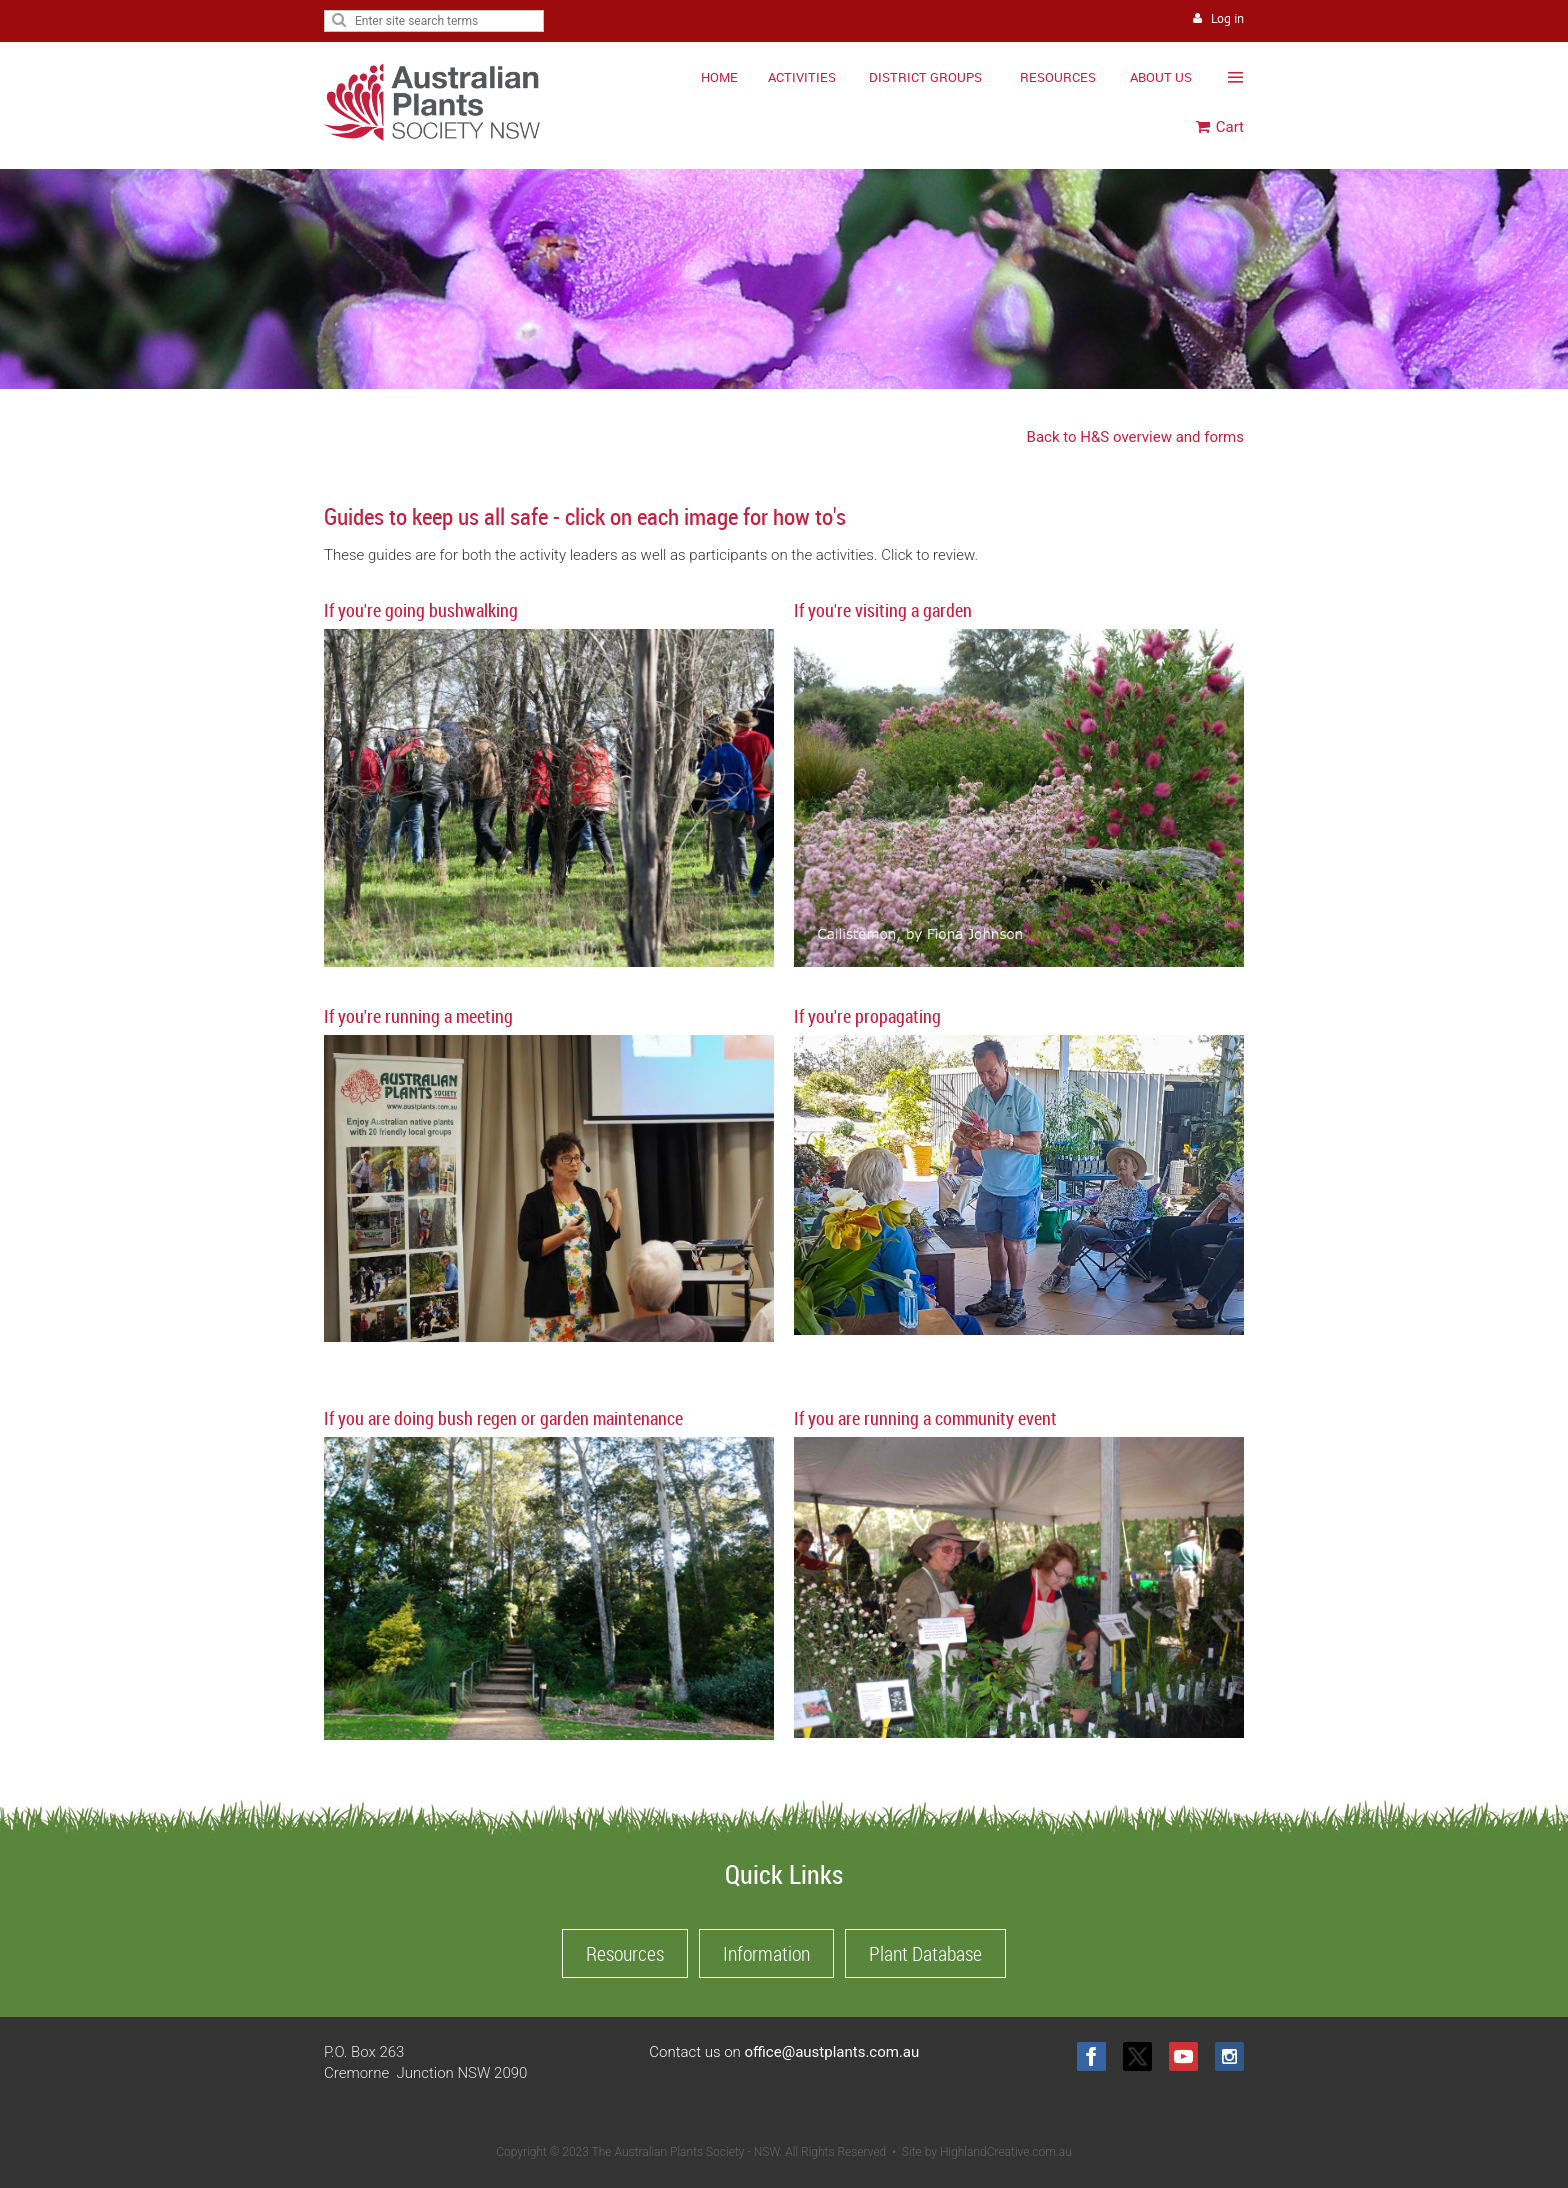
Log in (1227, 18)
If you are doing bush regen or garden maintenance (503, 1418)
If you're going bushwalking (421, 610)
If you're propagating (867, 1016)
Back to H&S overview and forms (1135, 437)
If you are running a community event (925, 1418)
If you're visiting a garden (883, 610)
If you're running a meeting (418, 1016)
